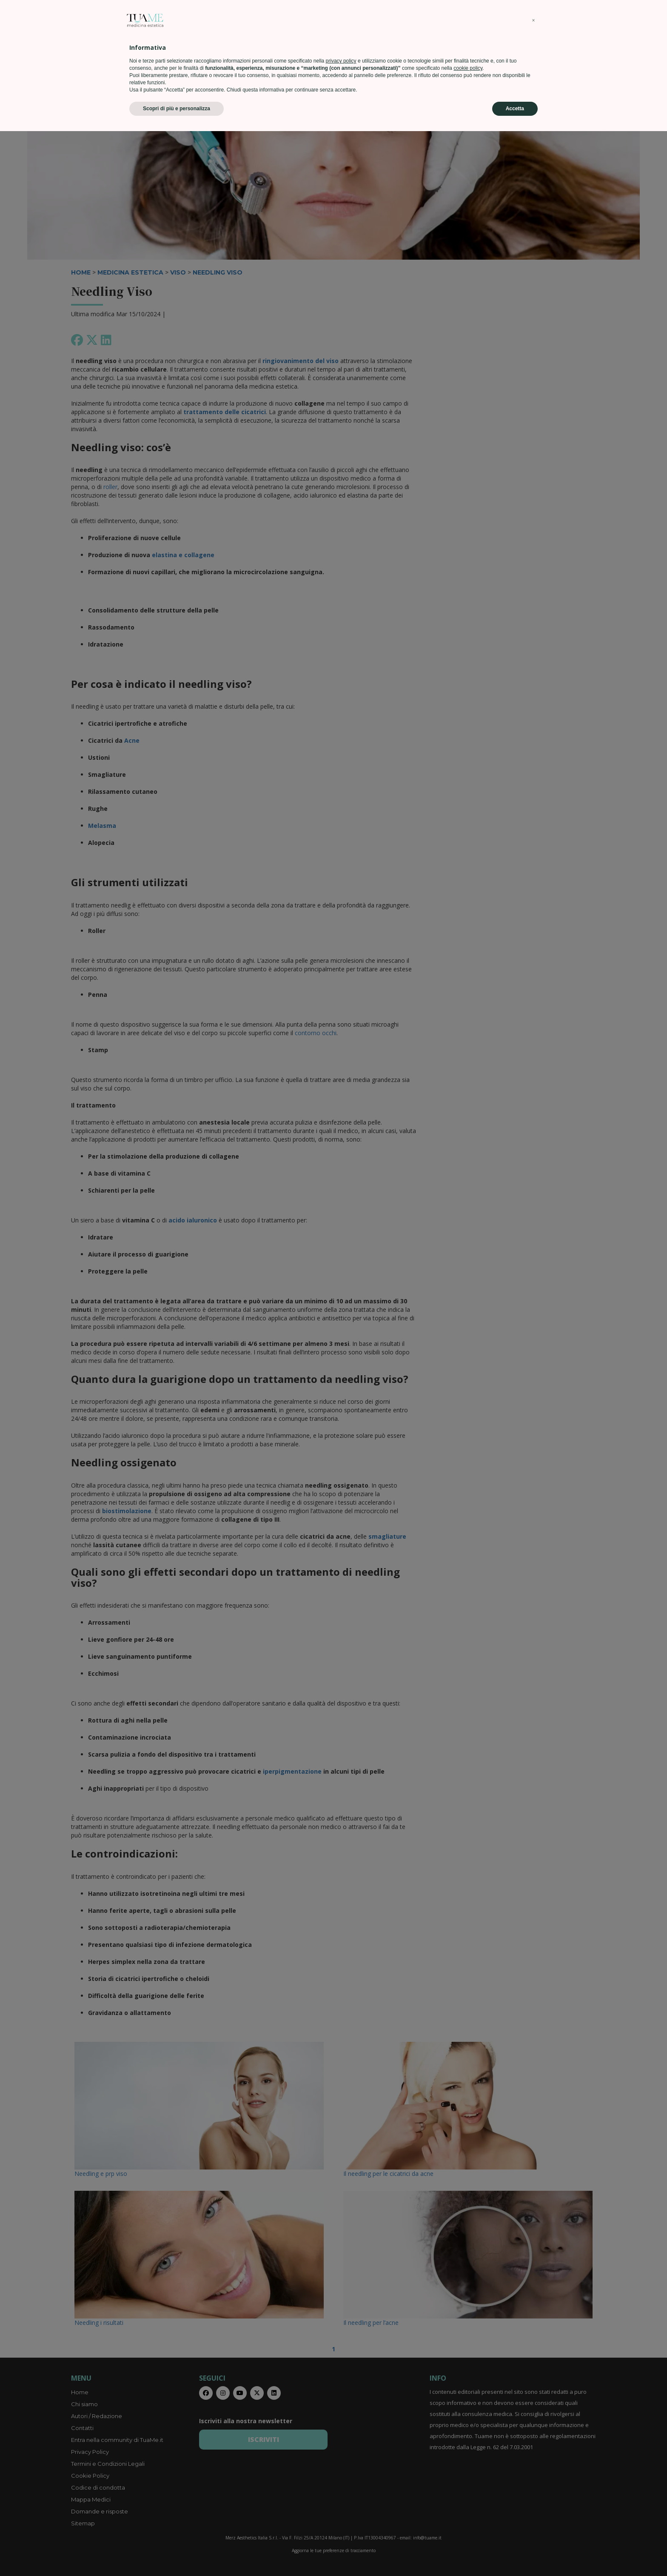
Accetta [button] (515, 2553)
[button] (533, 2465)
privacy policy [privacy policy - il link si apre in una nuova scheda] (341, 2506)
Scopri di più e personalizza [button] (176, 2553)
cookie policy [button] (467, 2513)
